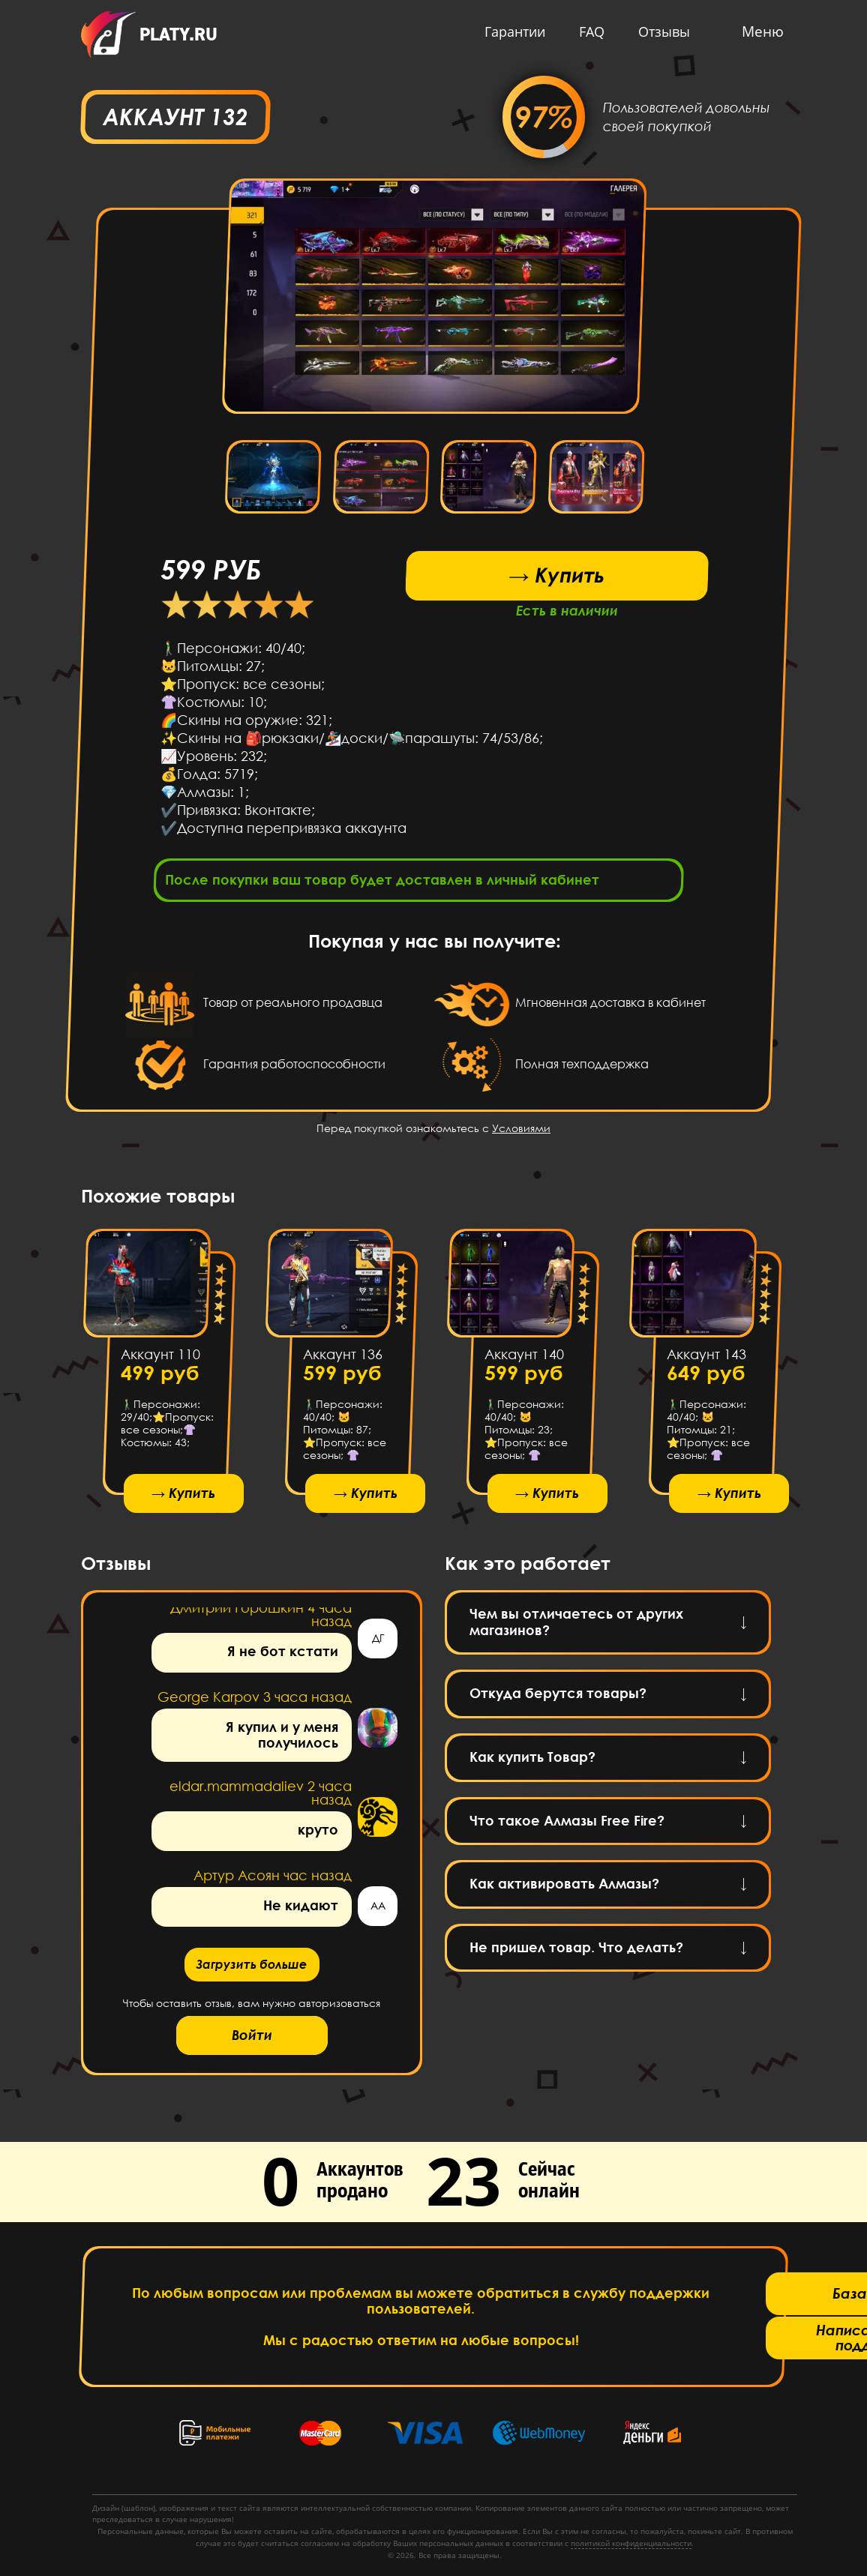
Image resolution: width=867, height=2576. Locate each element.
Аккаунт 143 (706, 1359)
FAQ (588, 31)
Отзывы (660, 31)
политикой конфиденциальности (631, 2543)
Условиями (521, 1132)
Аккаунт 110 (160, 1359)
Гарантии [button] (511, 31)
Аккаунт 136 (342, 1359)
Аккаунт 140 (524, 1359)
